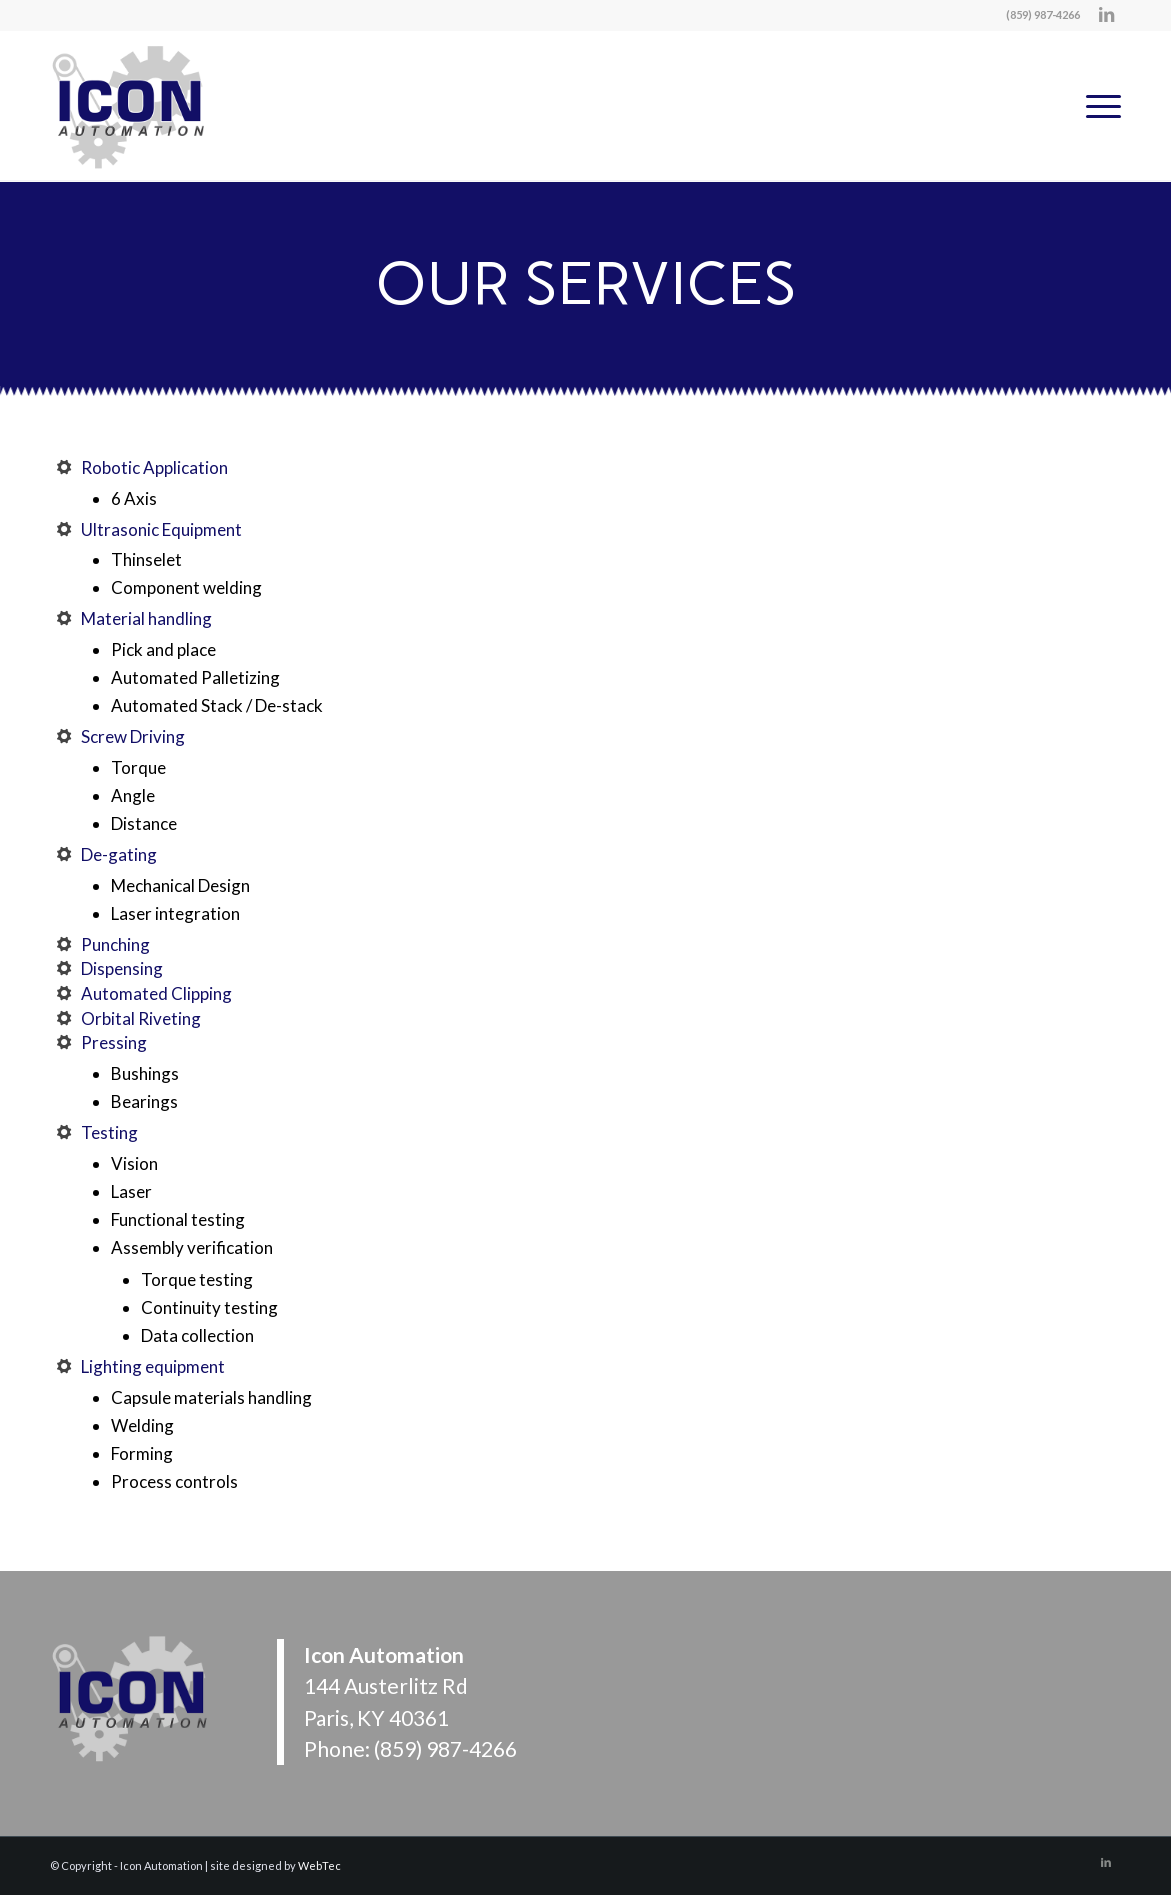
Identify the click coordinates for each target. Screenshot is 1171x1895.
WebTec (319, 1865)
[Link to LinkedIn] (1106, 15)
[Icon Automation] (130, 106)
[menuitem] (1097, 106)
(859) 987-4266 (445, 1748)
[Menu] (1097, 106)
